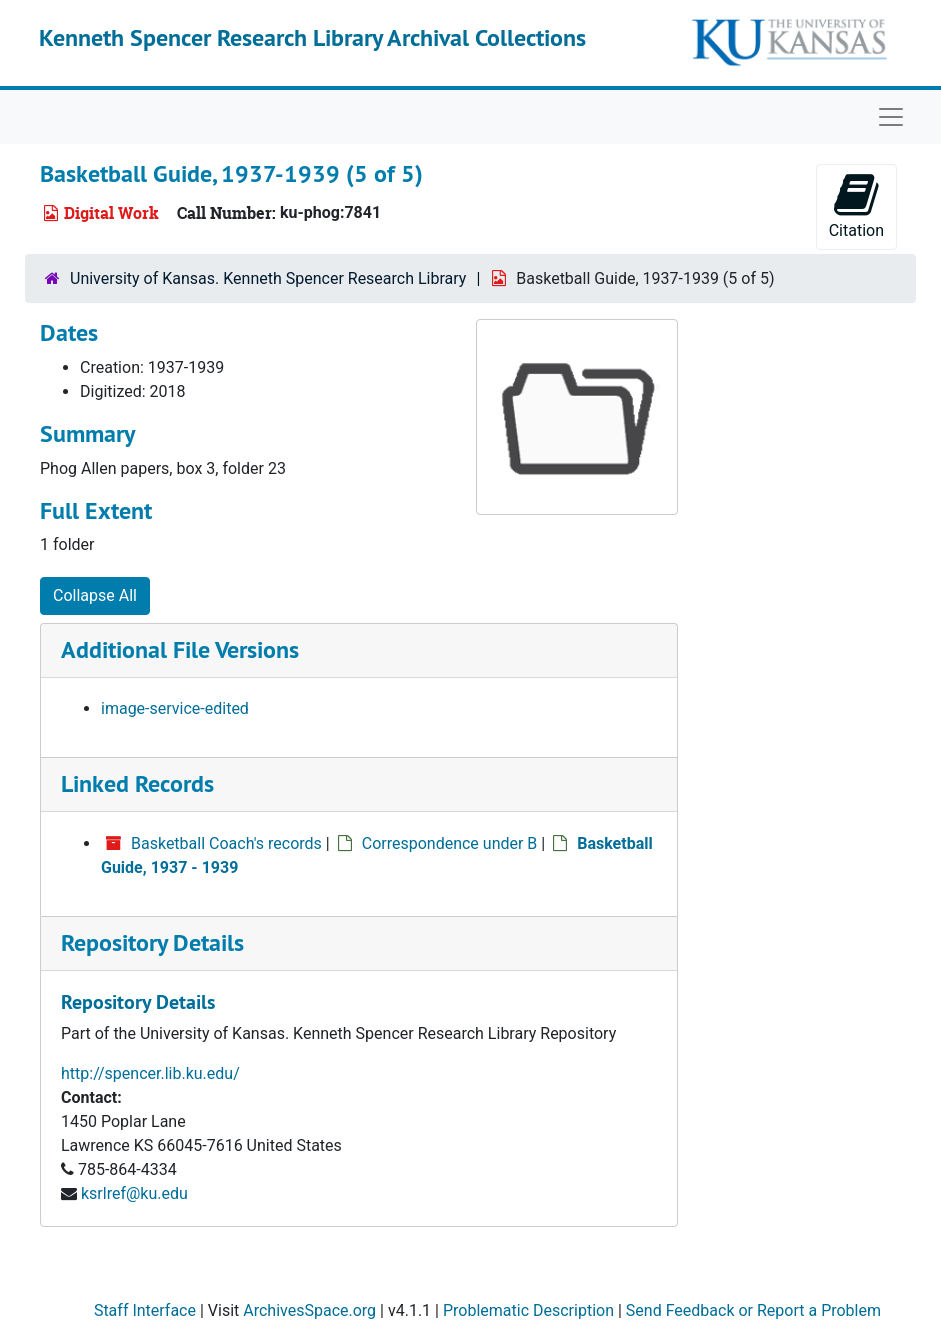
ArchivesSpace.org (309, 1310)
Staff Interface (145, 1310)
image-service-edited (175, 708)
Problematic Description (528, 1310)
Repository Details (152, 942)
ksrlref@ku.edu (134, 1193)
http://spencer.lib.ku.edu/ (150, 1073)
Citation (856, 205)
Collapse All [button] (95, 595)
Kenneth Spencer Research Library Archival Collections (312, 37)
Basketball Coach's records (226, 843)
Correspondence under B (450, 843)
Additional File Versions (180, 649)
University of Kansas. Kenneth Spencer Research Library (268, 278)
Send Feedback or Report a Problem (753, 1310)
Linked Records (137, 783)
